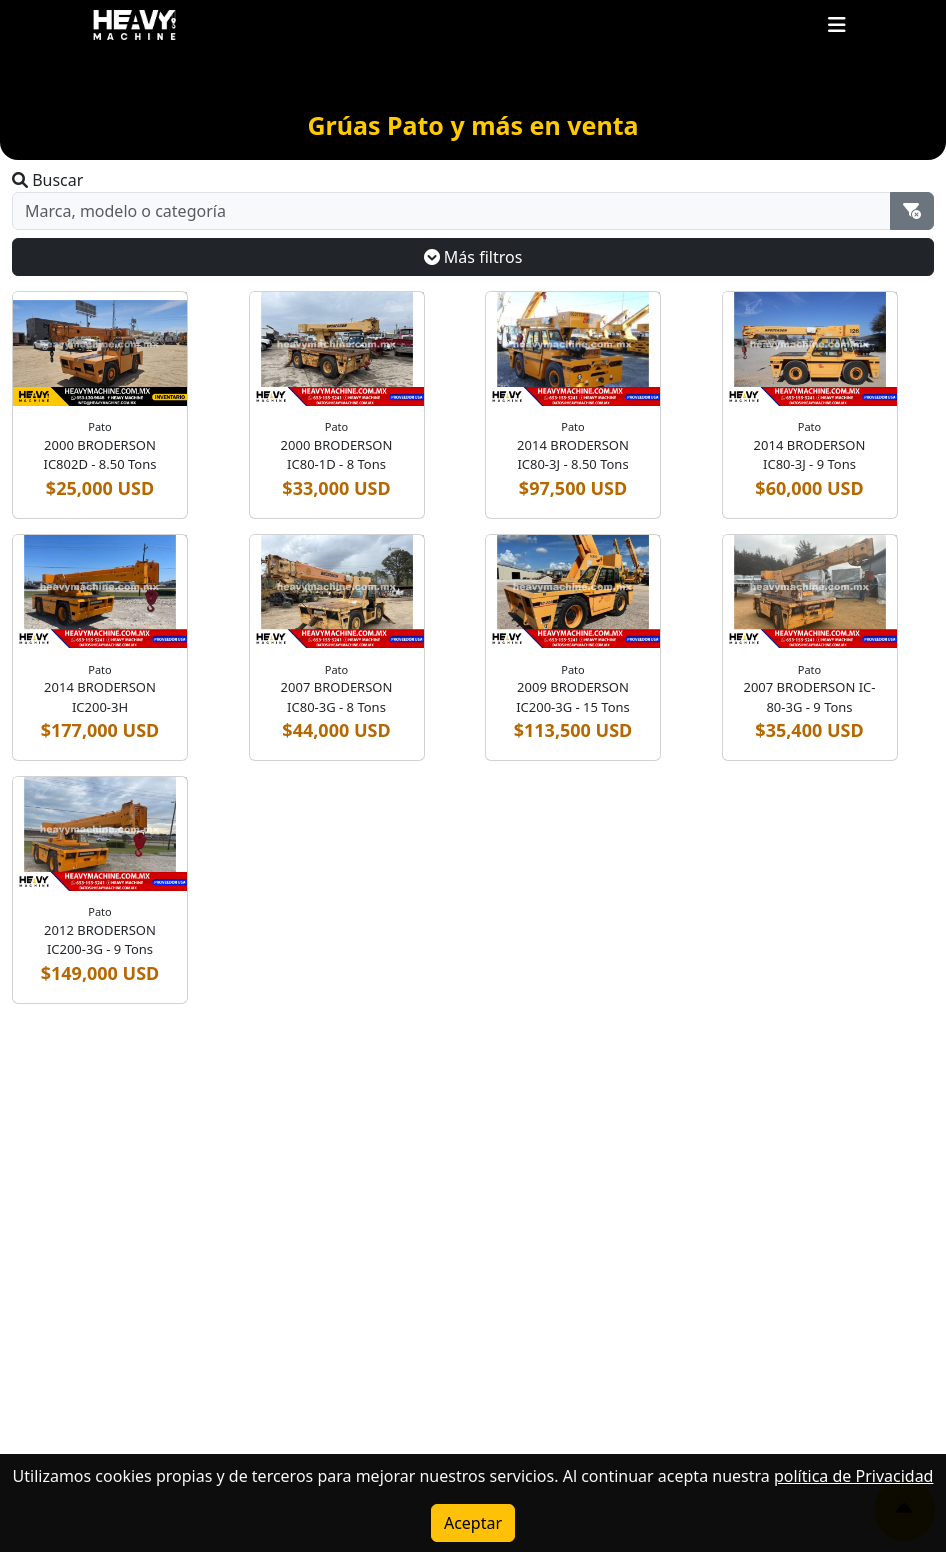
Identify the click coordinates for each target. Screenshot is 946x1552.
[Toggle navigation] (837, 25)
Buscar (47, 180)
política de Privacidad (854, 1476)
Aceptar (473, 1523)
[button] (837, 24)
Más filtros (473, 257)
